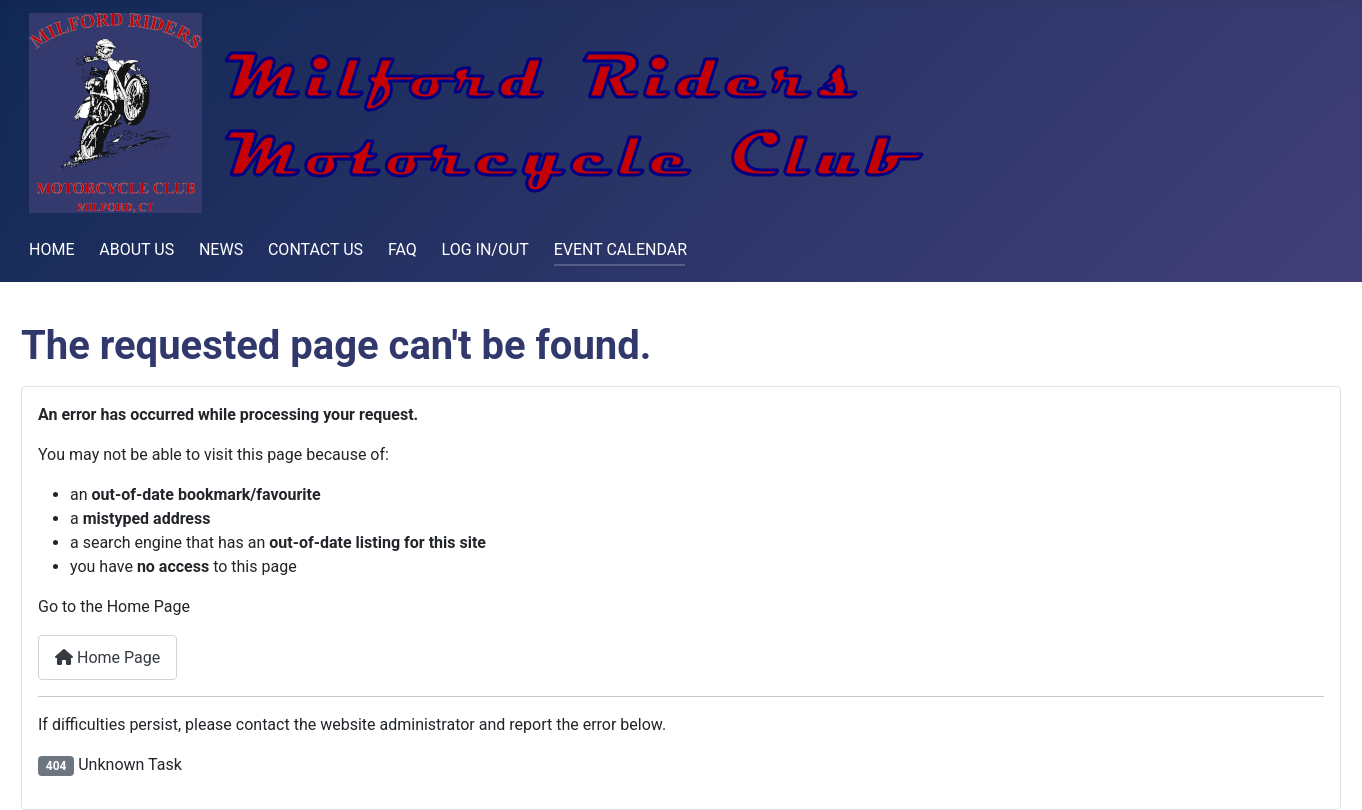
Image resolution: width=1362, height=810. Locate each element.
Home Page (107, 657)
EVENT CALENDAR (620, 249)
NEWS (221, 249)
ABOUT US (136, 249)
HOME (51, 249)
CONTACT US (315, 249)
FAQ (402, 249)
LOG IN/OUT (485, 249)
